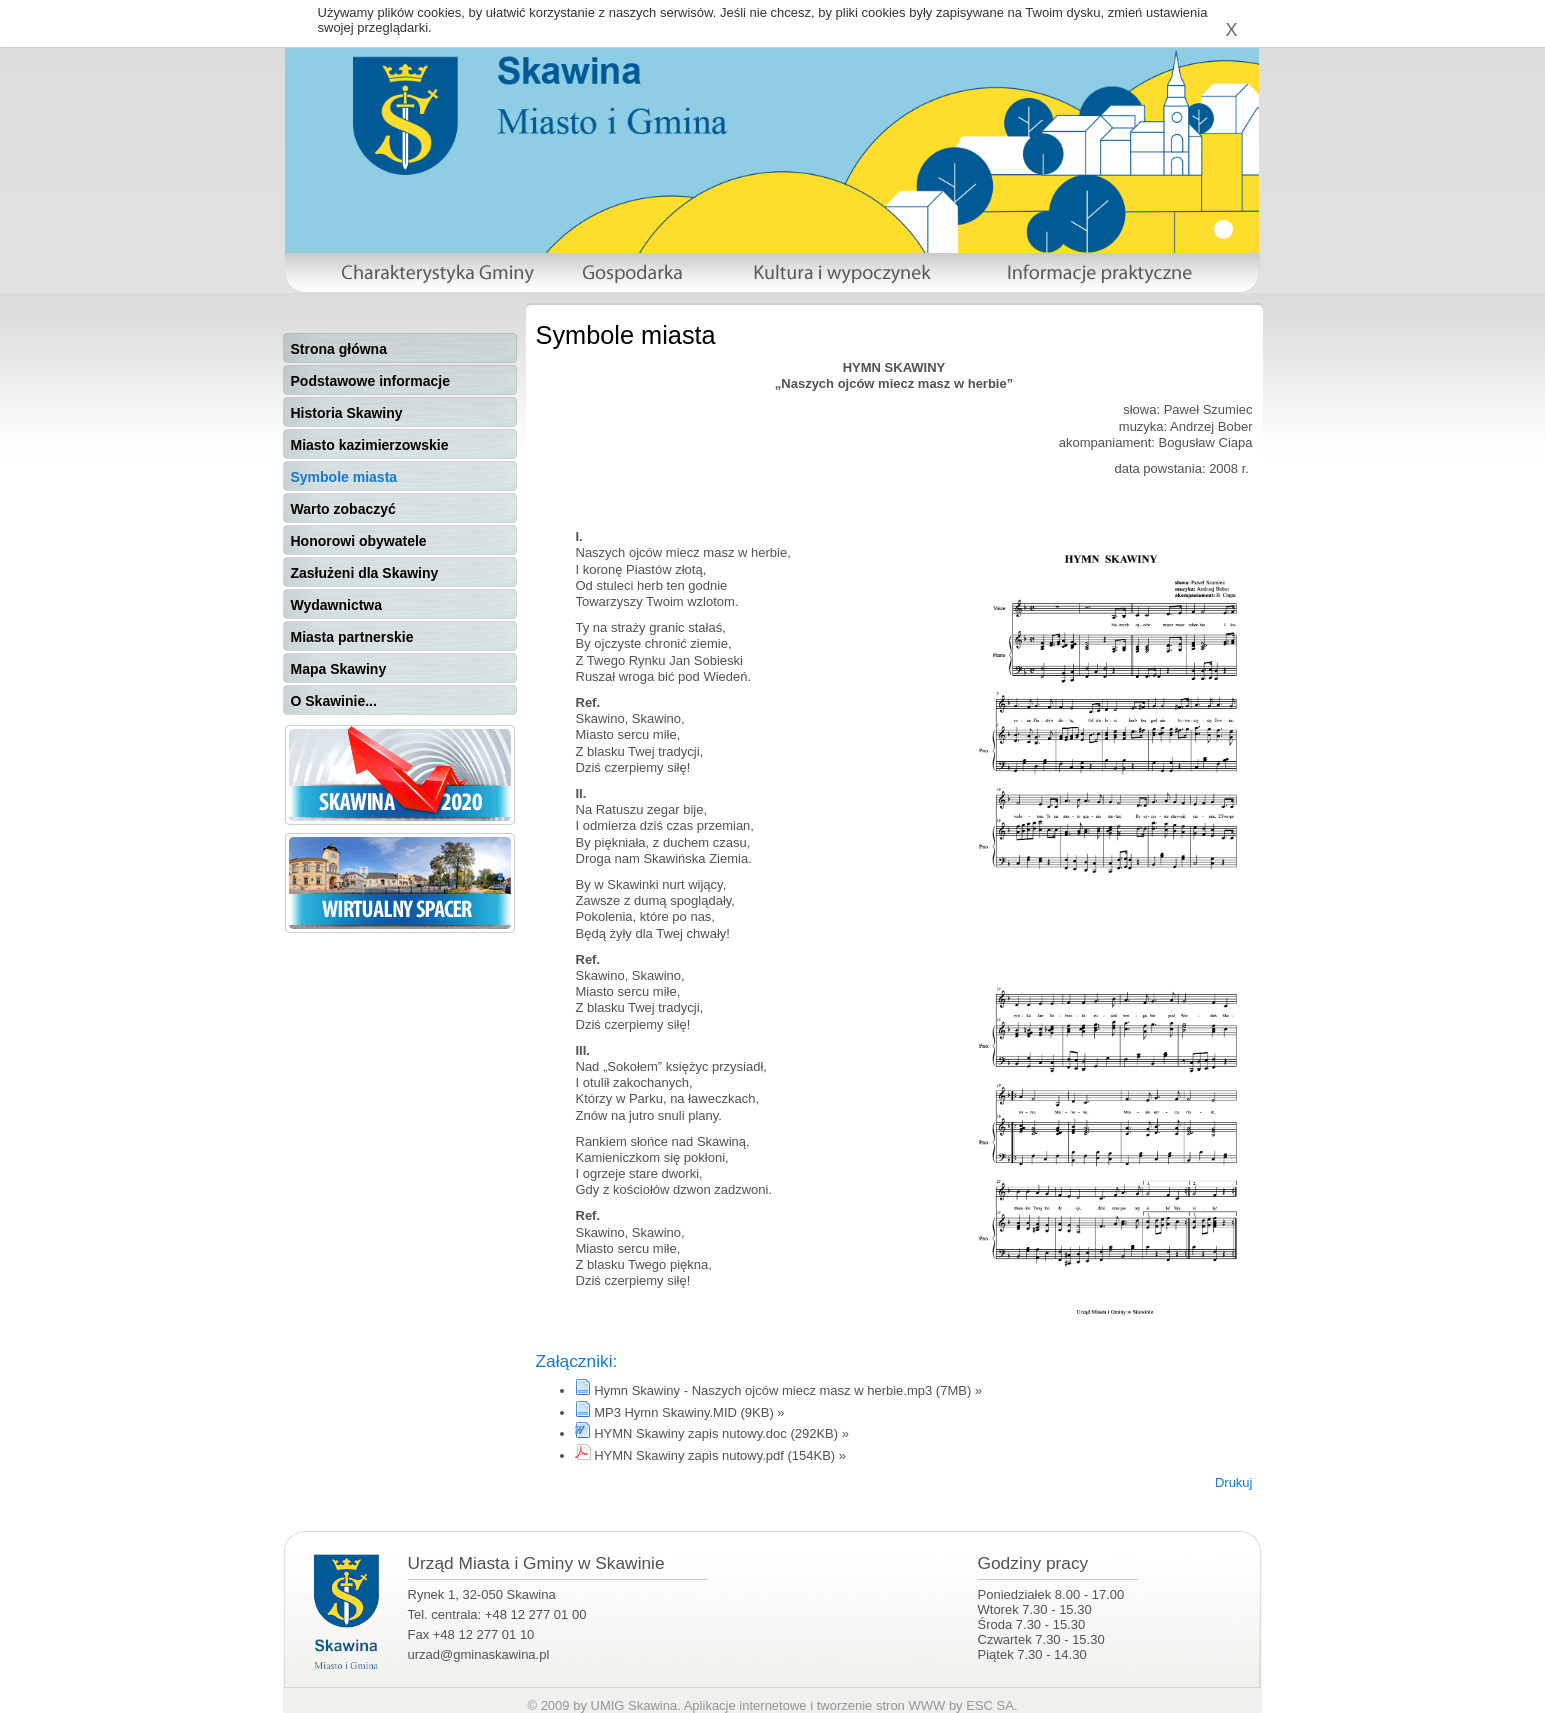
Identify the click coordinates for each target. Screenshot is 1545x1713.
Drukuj (1234, 1482)
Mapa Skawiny (339, 669)
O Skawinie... (334, 701)
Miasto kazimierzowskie (370, 445)
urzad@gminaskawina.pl (479, 1654)
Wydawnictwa (337, 605)
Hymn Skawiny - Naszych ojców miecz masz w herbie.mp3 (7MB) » (788, 1390)
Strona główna (339, 349)
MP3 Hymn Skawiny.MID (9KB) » (689, 1412)
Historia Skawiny (347, 413)
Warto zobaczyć (343, 509)
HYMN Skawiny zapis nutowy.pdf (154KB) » (720, 1455)
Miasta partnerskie (352, 637)
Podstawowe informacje (370, 381)
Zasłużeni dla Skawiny (365, 573)
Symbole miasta (344, 477)
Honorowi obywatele (359, 541)
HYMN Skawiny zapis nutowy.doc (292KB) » (721, 1433)
